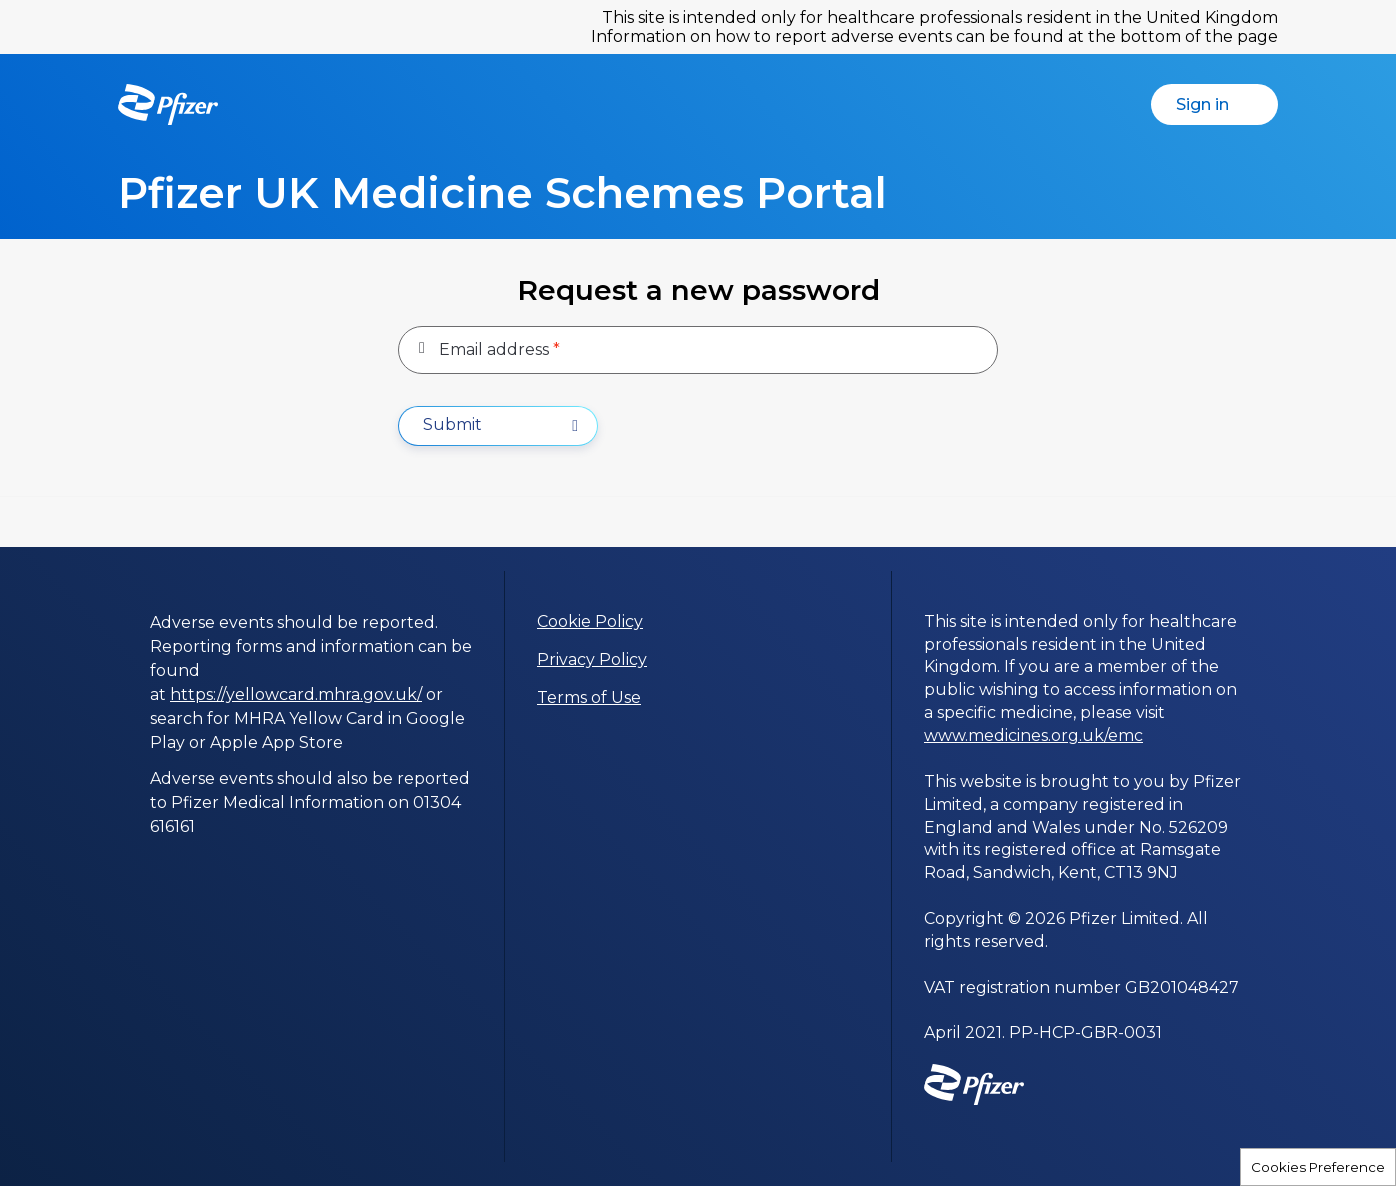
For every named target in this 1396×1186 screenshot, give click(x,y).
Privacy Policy (592, 659)
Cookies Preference (1318, 1167)
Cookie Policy (590, 621)
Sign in (1223, 104)
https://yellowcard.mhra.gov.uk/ (296, 694)
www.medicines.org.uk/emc (1033, 735)
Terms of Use (589, 697)
